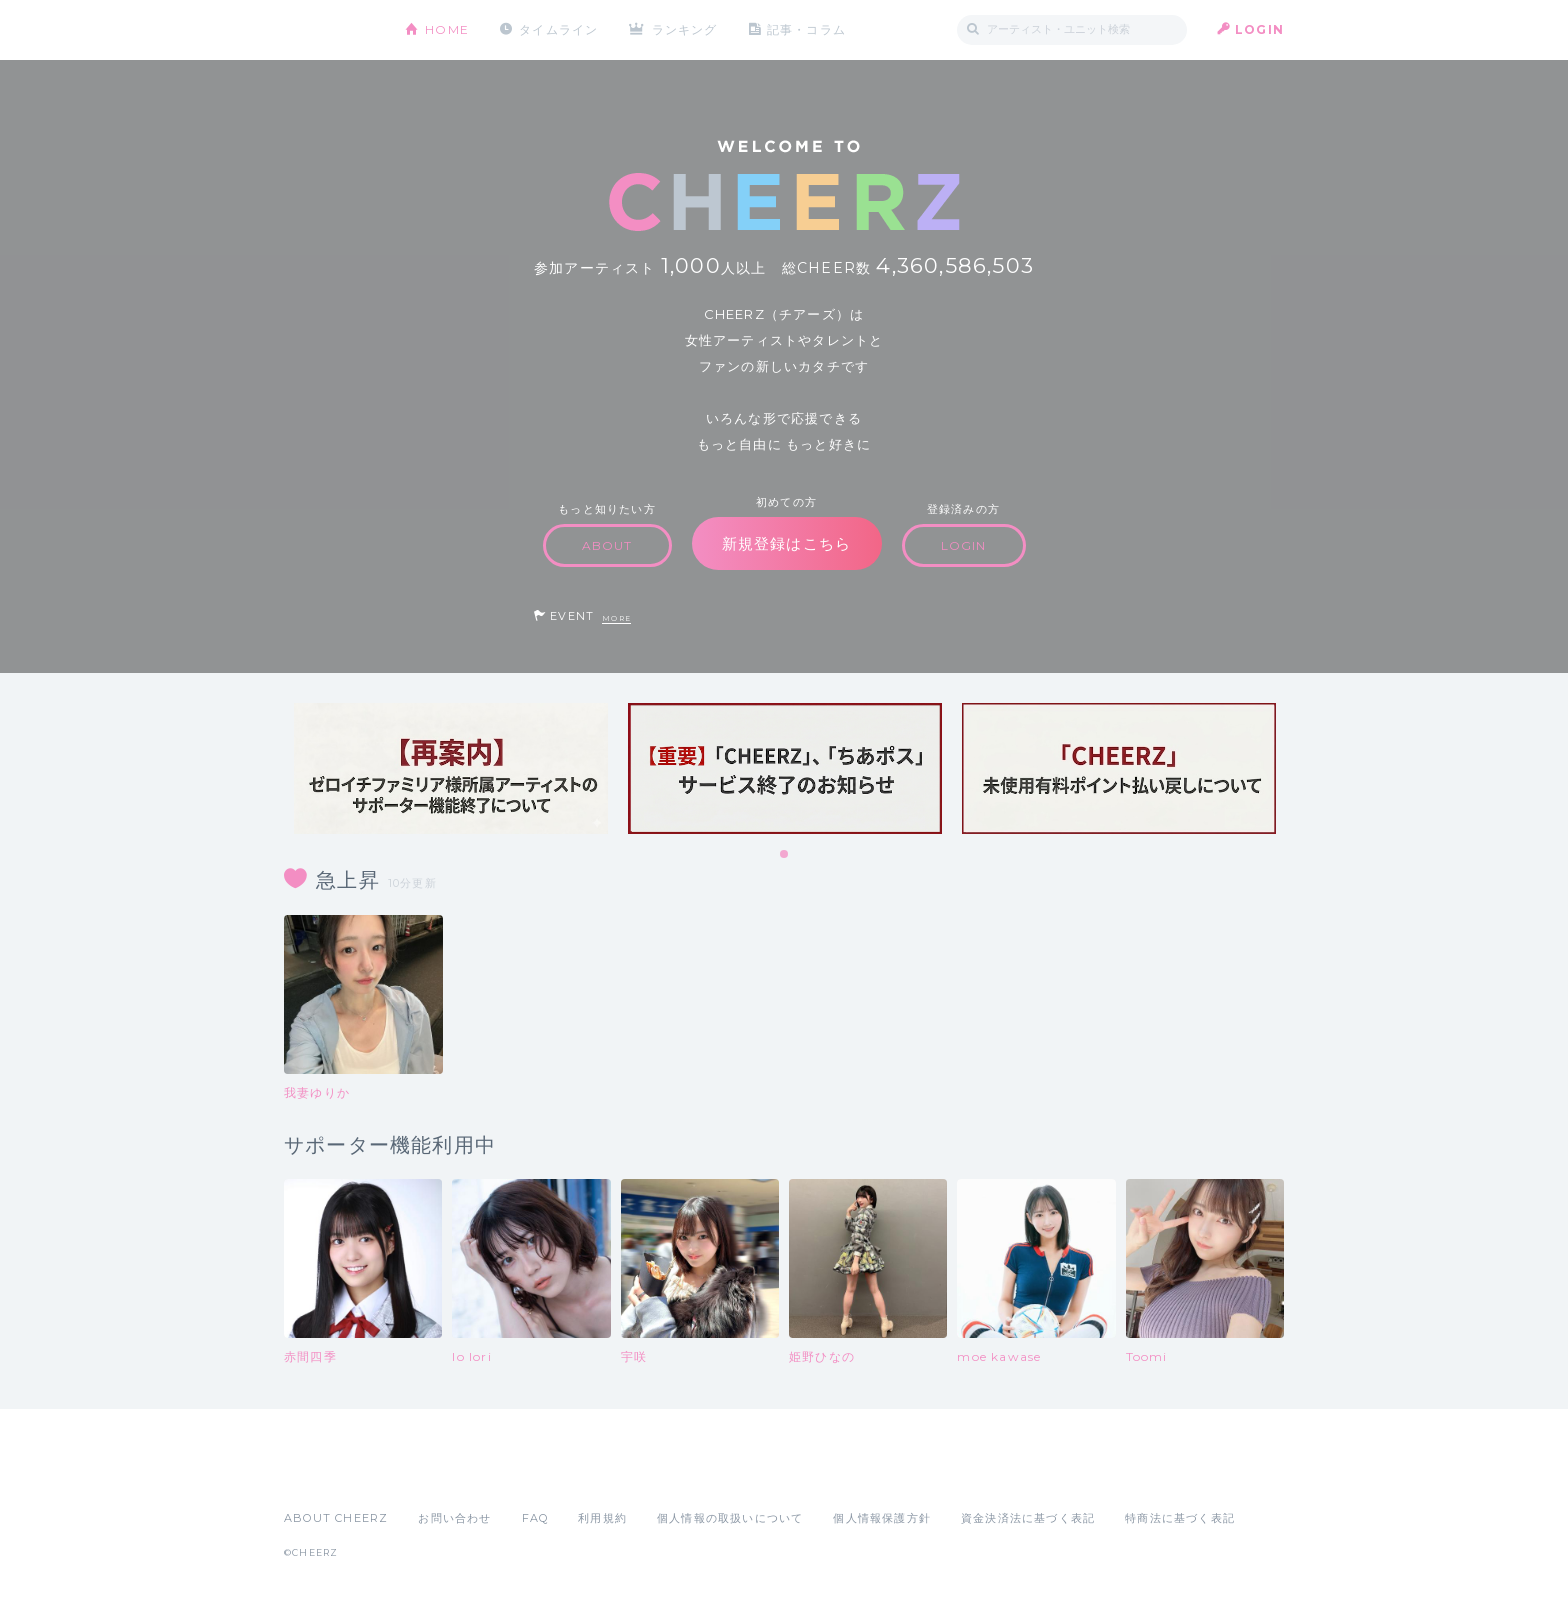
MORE (616, 618)
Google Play (436, 1474)
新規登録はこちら (787, 543)
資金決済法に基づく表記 (1028, 1518)
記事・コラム (806, 29)
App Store (330, 1474)
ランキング (685, 29)
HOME (447, 29)
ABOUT (607, 545)
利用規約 (602, 1518)
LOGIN (1259, 29)
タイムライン (558, 29)
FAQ (535, 1518)
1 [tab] (785, 855)
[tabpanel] (451, 768)
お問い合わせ (454, 1518)
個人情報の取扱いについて (730, 1518)
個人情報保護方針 (882, 1518)
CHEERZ (329, 30)
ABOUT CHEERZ (336, 1518)
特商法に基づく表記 (1180, 1518)
